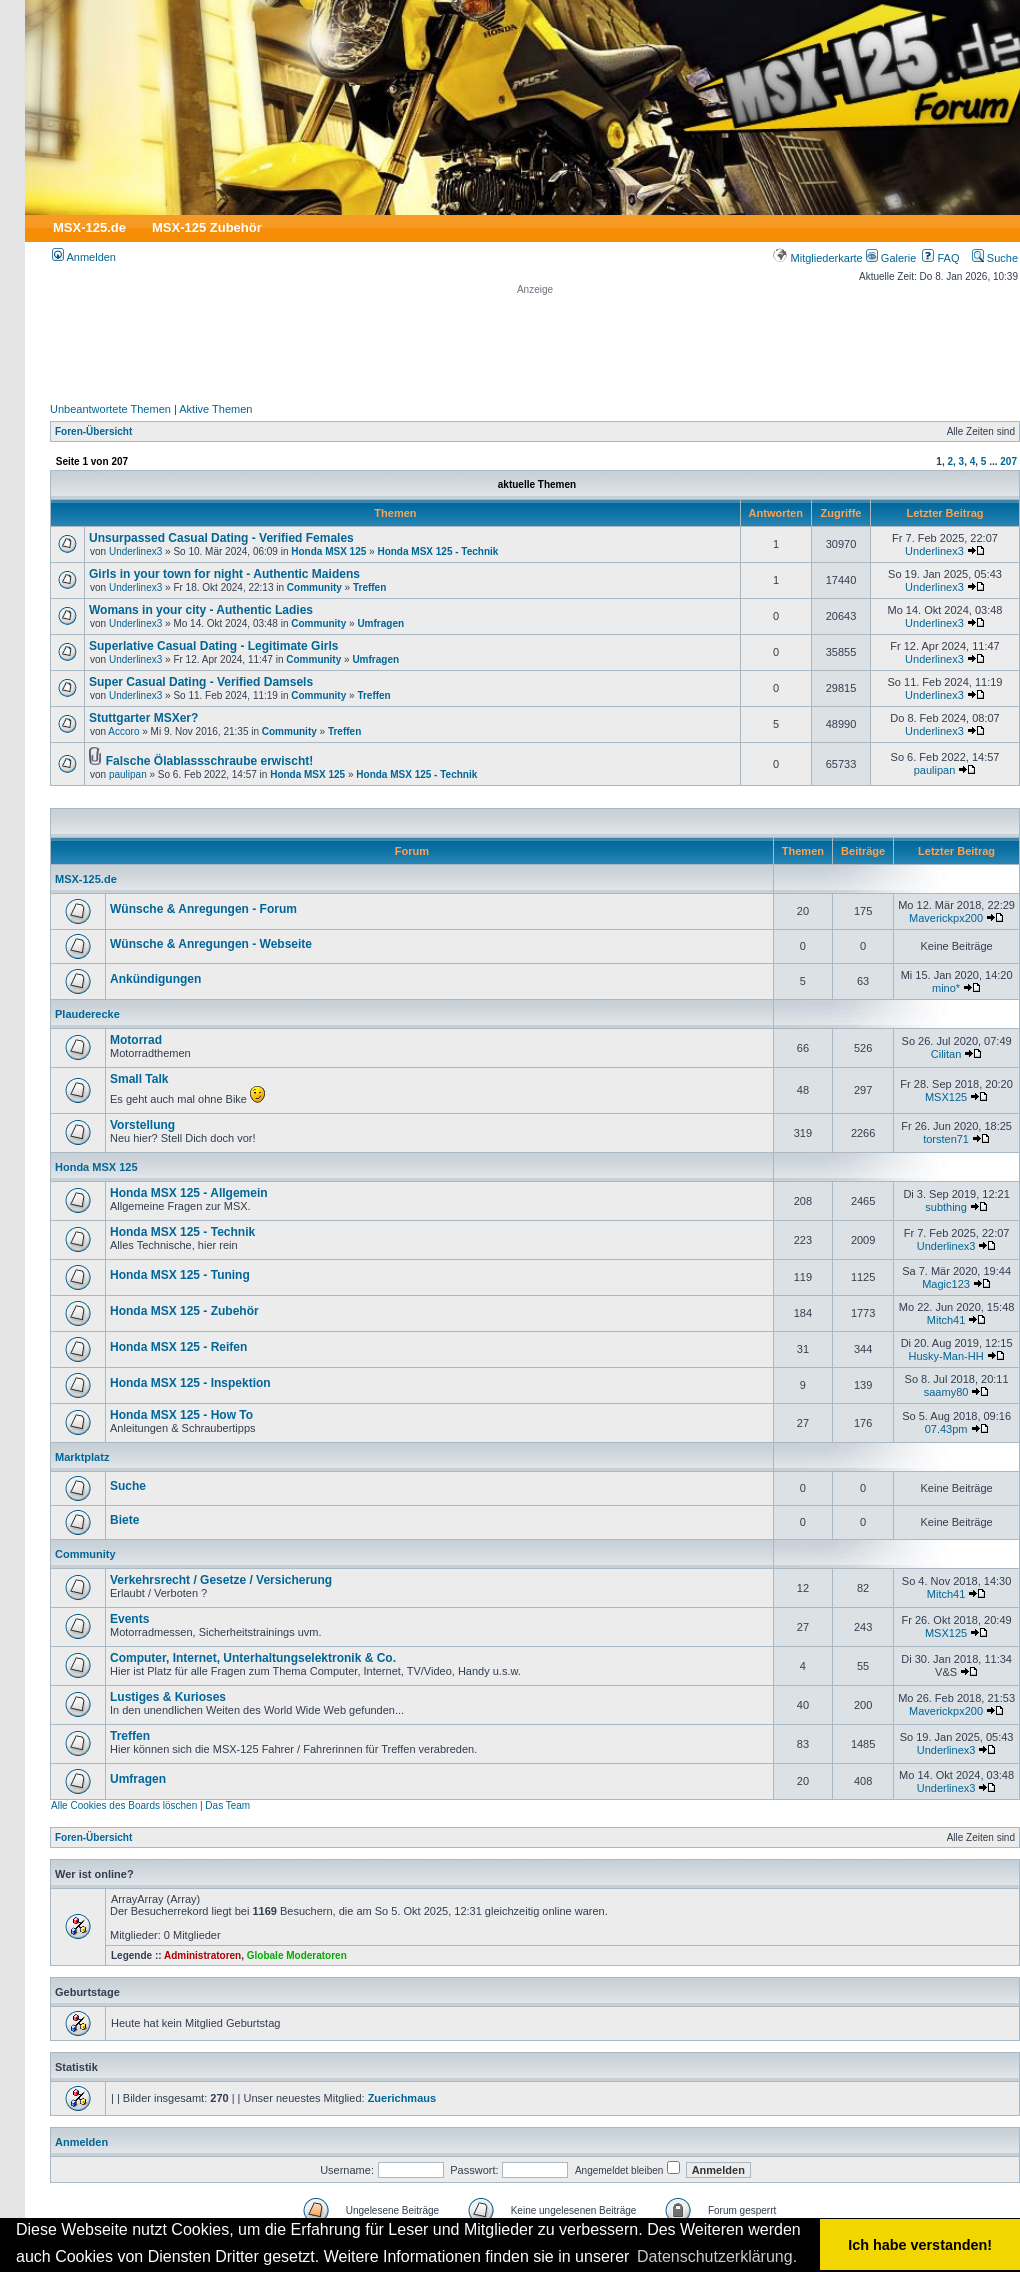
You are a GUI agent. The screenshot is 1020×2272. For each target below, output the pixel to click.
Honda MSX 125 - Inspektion (190, 1383)
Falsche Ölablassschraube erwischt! (209, 761)
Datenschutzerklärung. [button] (717, 2256)
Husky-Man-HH (945, 1356)
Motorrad (136, 1040)
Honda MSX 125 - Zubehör (184, 1311)
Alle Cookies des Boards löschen (124, 1805)
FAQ (940, 258)
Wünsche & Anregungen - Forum (203, 909)
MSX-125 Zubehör (207, 227)
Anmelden (84, 257)
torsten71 (946, 1139)
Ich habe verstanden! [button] (920, 2245)
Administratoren (202, 1955)
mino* (946, 988)
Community (314, 587)
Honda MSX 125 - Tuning (180, 1275)
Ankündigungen (155, 979)
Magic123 (946, 1284)
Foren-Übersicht (93, 431)
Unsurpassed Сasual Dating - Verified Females (221, 538)
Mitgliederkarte (817, 258)
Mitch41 (946, 1320)
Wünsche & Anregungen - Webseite (211, 944)
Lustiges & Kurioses (168, 1697)
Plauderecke (87, 1014)
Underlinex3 (135, 551)
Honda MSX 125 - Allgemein (189, 1193)
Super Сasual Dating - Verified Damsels (201, 682)
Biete (124, 1520)
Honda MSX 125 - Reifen (178, 1347)
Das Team (227, 1805)
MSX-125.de (89, 227)
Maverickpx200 (946, 918)
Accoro (123, 731)
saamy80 (946, 1392)
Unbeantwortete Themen (110, 409)
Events (129, 1619)
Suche (995, 258)
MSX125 (946, 1097)
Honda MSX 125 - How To (181, 1415)
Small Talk (139, 1079)
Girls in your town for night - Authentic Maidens (224, 574)
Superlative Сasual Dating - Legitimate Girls (213, 646)
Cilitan (946, 1054)
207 (1008, 461)
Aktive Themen (215, 409)
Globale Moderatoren (297, 1955)
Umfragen (380, 623)
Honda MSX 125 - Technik (437, 551)
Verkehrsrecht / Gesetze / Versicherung (221, 1580)
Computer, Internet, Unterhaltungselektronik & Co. (253, 1658)
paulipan (128, 774)
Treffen (369, 587)
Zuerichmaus (402, 2098)
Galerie (891, 258)
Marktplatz (82, 1457)
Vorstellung (142, 1125)
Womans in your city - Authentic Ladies (201, 610)
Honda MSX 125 (328, 551)
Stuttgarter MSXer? (143, 718)
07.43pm (946, 1429)
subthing (946, 1207)
